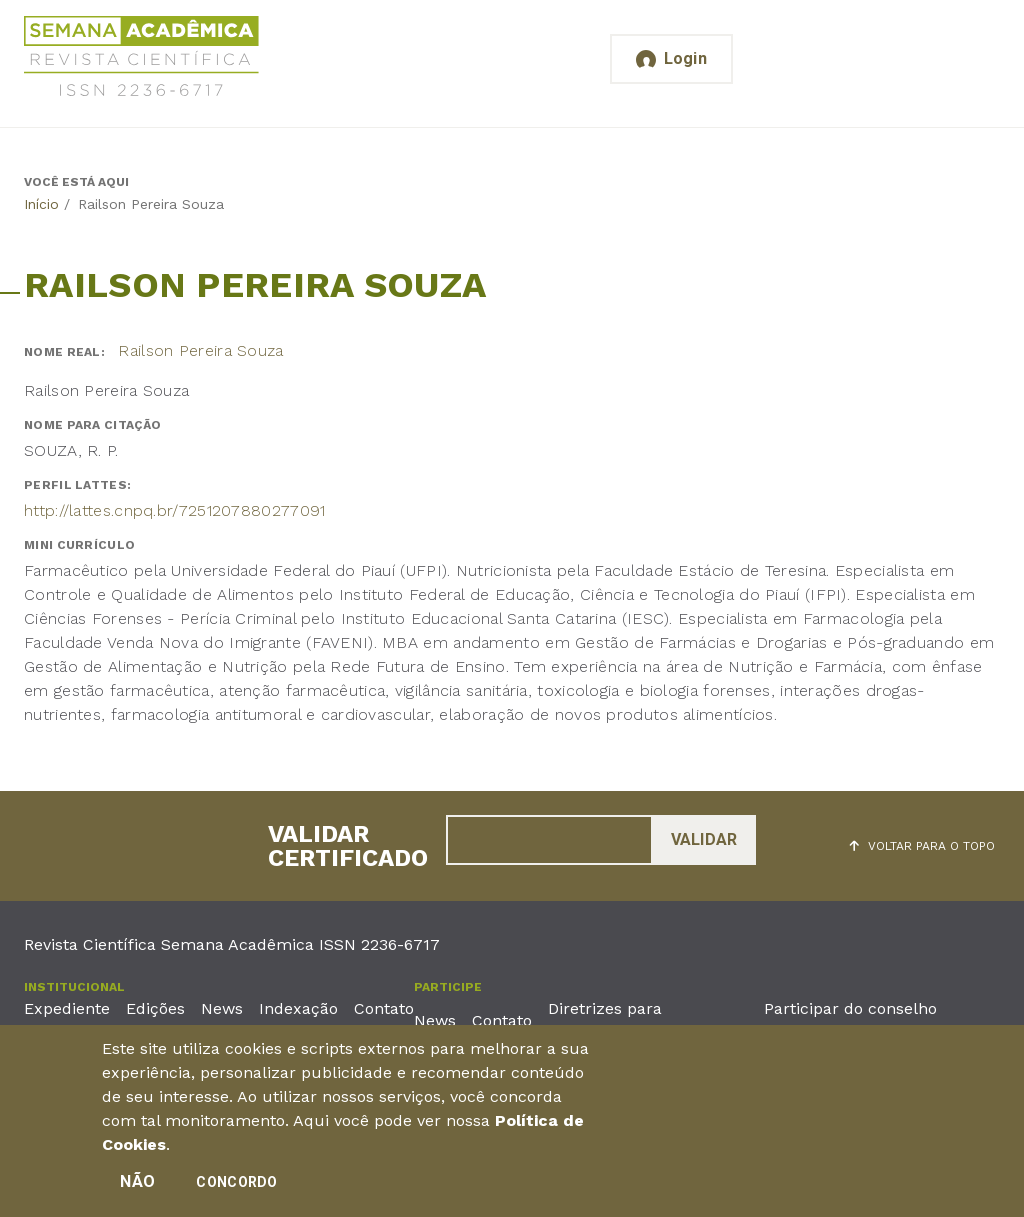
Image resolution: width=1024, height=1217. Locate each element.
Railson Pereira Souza (200, 350)
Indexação (298, 1008)
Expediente (67, 1008)
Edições (155, 1008)
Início (41, 204)
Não (137, 1189)
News (222, 1008)
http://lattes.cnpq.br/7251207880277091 (174, 510)
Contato (384, 1008)
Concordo (236, 1190)
